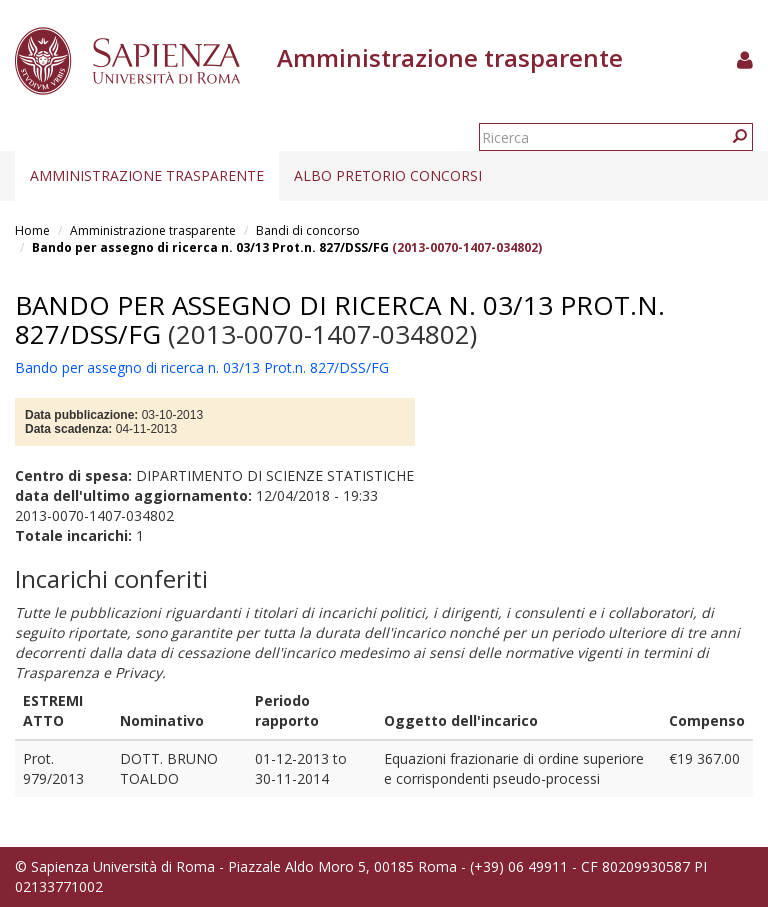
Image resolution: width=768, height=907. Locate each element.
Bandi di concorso (308, 230)
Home (32, 230)
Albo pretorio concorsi (388, 175)
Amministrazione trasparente (147, 175)
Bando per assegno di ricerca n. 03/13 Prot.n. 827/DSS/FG (210, 247)
